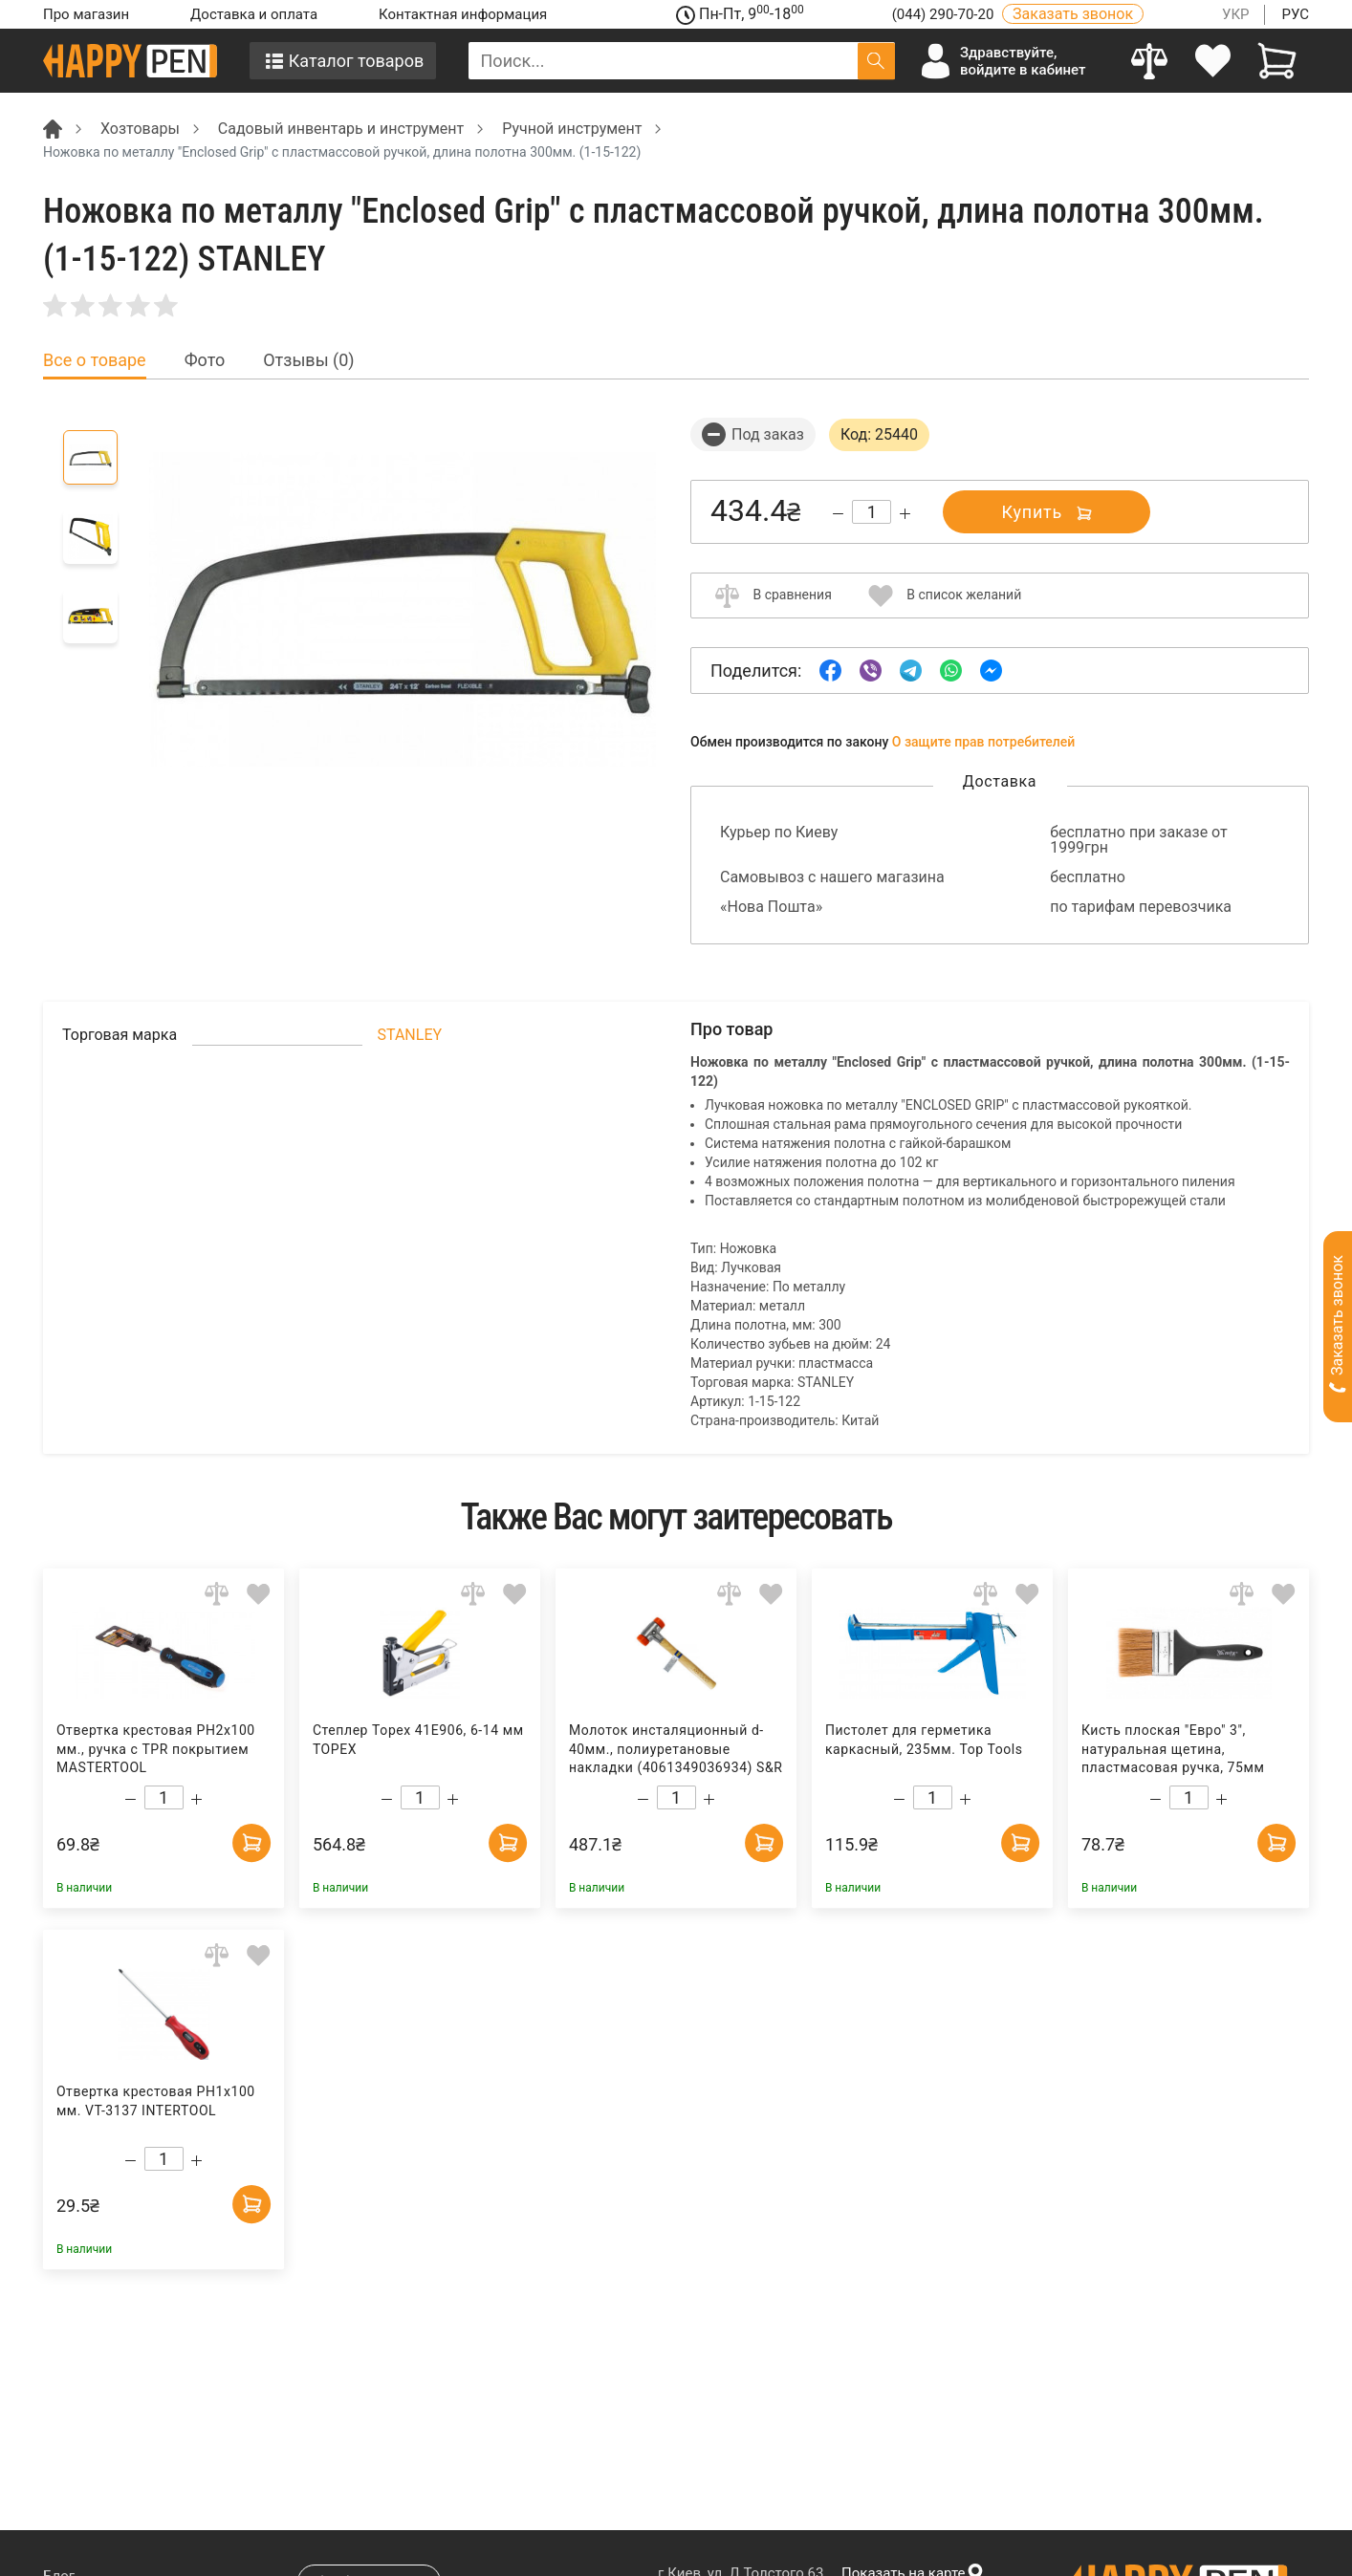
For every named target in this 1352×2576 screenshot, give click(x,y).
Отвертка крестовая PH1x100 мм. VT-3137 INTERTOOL (155, 2101)
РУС (1295, 14)
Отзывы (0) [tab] (308, 360)
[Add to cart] (251, 1843)
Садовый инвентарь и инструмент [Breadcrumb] (341, 128)
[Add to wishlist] (259, 1594)
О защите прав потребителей (984, 741)
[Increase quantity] (905, 514)
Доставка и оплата (253, 14)
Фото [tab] (205, 360)
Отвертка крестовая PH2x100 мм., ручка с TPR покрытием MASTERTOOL (155, 1748)
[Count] (871, 512)
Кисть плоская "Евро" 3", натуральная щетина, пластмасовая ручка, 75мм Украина (1173, 1749)
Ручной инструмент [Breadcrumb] (572, 128)
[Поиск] (876, 60)
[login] (1214, 61)
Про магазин (86, 14)
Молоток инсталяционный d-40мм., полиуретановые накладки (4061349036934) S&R (676, 1748)
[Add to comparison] (217, 1594)
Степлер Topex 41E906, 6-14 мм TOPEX (418, 1739)
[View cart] (1277, 61)
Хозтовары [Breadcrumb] (140, 128)
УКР (1236, 14)
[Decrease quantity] (838, 514)
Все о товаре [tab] (94, 360)
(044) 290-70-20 (944, 14)
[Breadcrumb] (52, 128)
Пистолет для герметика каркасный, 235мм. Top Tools (924, 1739)
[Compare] (1150, 61)
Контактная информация (463, 14)
